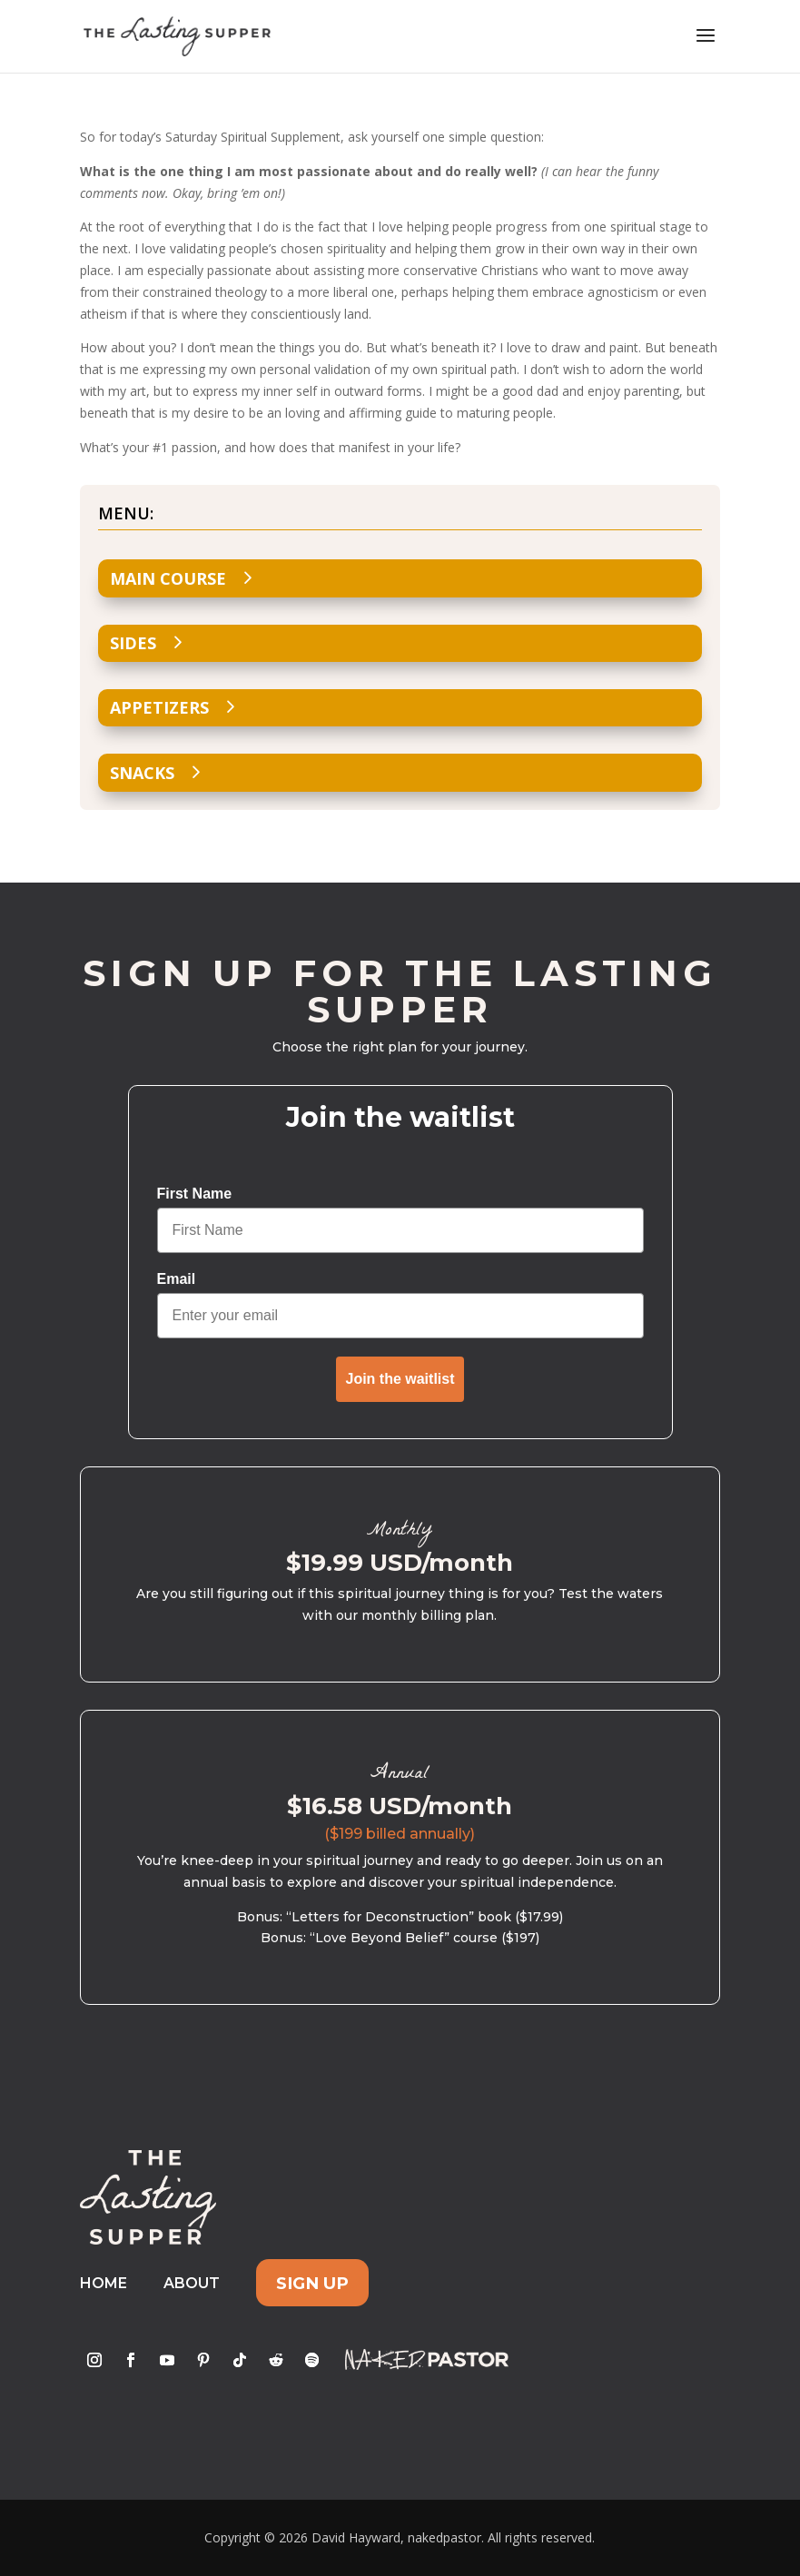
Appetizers (159, 707)
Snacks (142, 773)
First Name (194, 1193)
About (191, 2283)
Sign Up (312, 2283)
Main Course (168, 578)
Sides (133, 643)
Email (176, 1279)
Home (103, 2283)
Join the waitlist (399, 1379)
